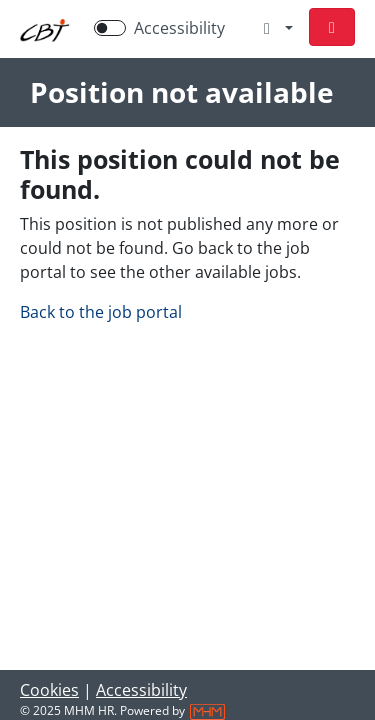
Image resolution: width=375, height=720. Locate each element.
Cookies (49, 690)
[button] (332, 27)
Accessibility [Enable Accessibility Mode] (179, 28)
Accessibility (141, 690)
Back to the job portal (101, 312)
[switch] (110, 28)
